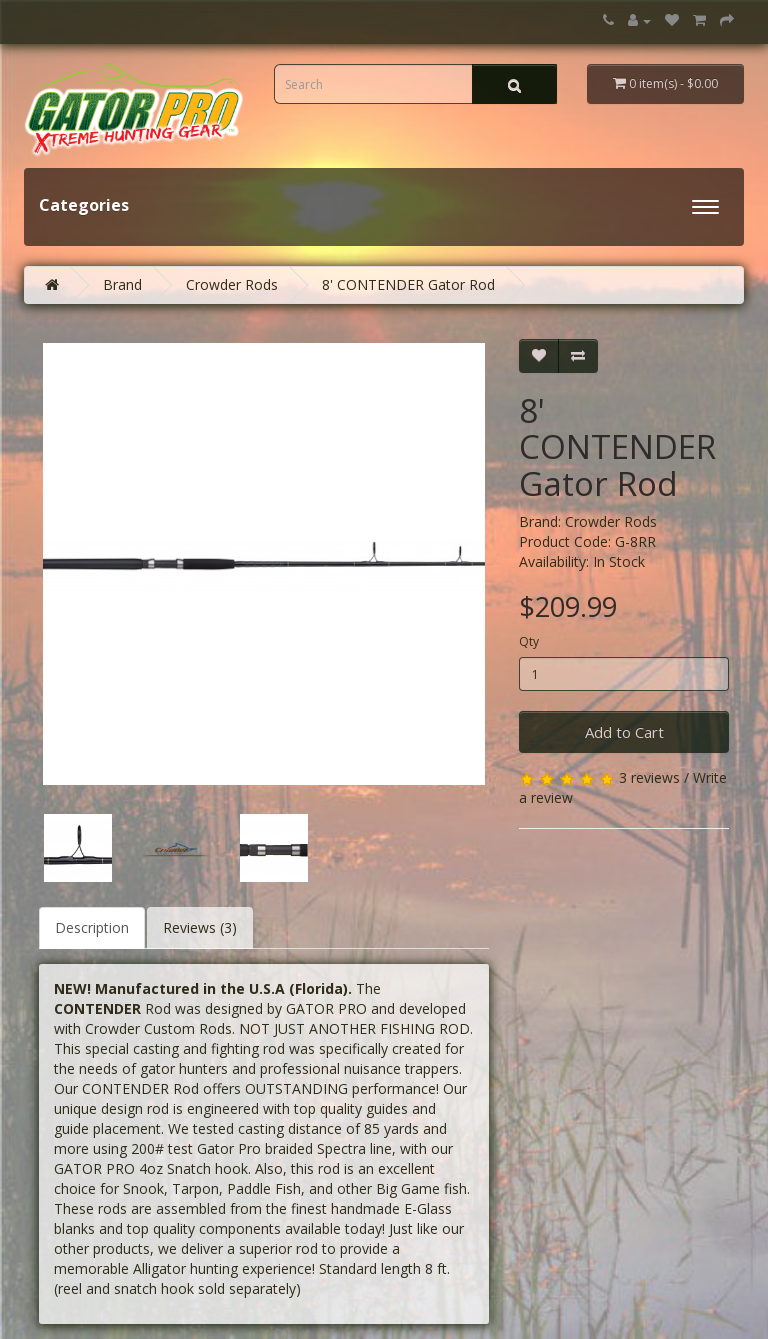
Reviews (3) (200, 927)
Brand (122, 284)
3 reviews (649, 777)
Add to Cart (624, 732)
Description (92, 927)
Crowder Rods (232, 284)
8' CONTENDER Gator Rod (408, 284)
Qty (529, 641)
